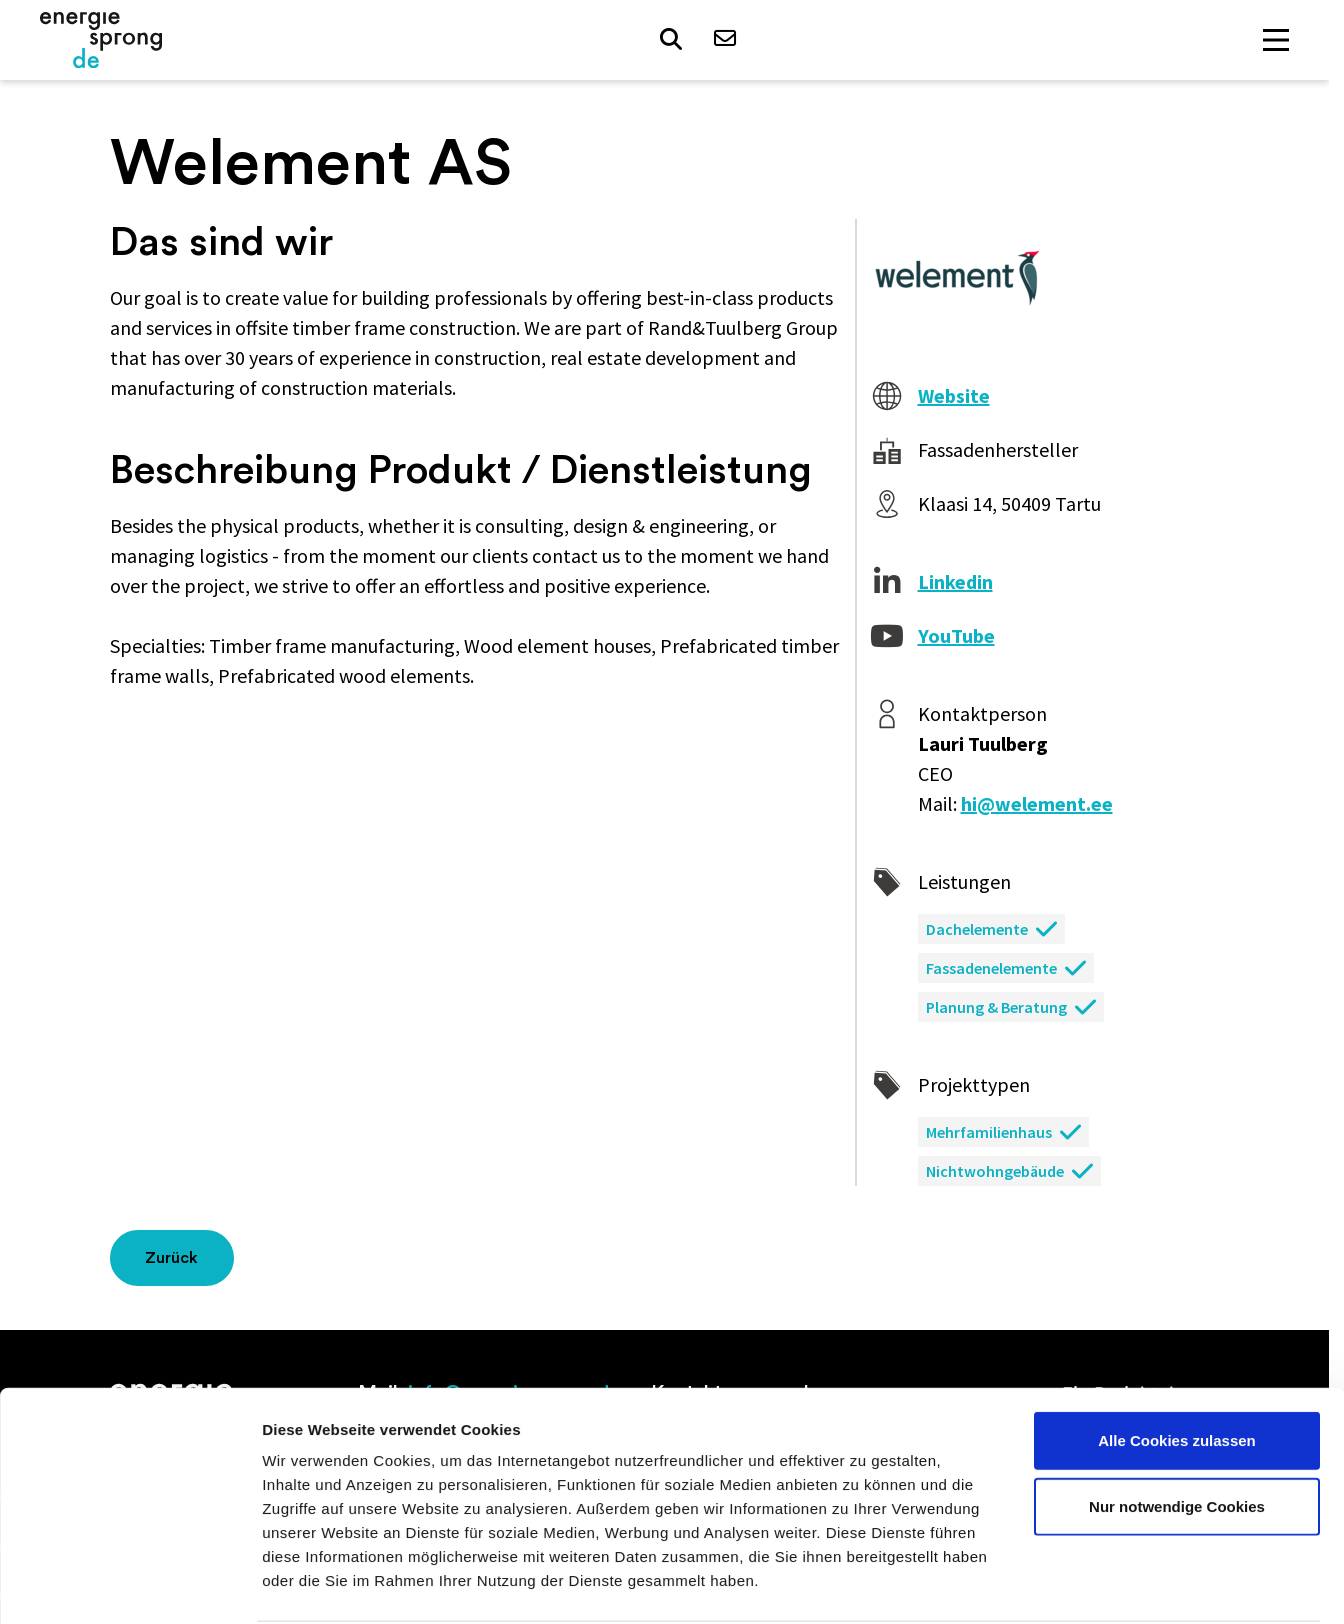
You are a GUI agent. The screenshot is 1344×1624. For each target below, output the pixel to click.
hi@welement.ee (1037, 803)
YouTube (956, 635)
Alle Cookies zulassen (1177, 1363)
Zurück (171, 1258)
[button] (672, 41)
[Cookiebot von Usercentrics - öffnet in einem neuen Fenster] (129, 1585)
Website (954, 395)
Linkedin (955, 581)
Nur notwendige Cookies (1177, 1429)
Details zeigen (1063, 1584)
